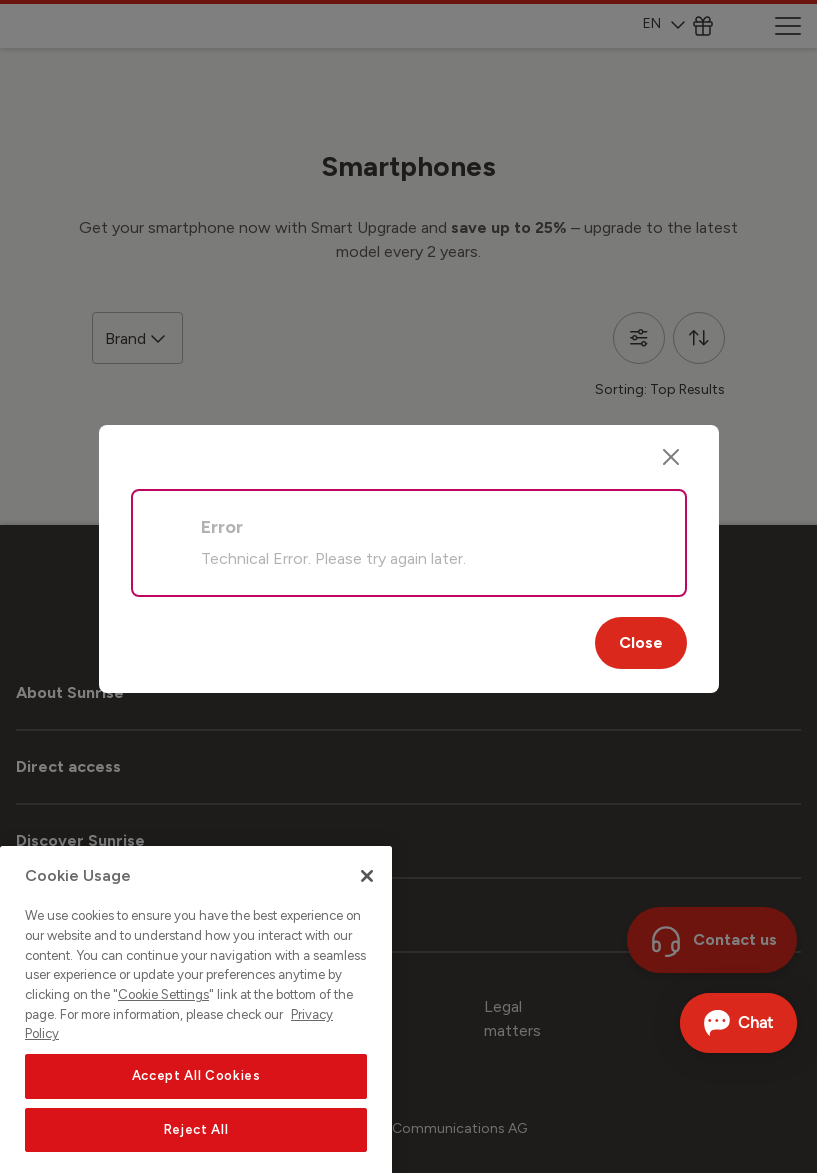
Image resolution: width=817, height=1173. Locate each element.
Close (641, 642)
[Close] (671, 457)
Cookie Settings (163, 1022)
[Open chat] (738, 1023)
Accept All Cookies (196, 1103)
